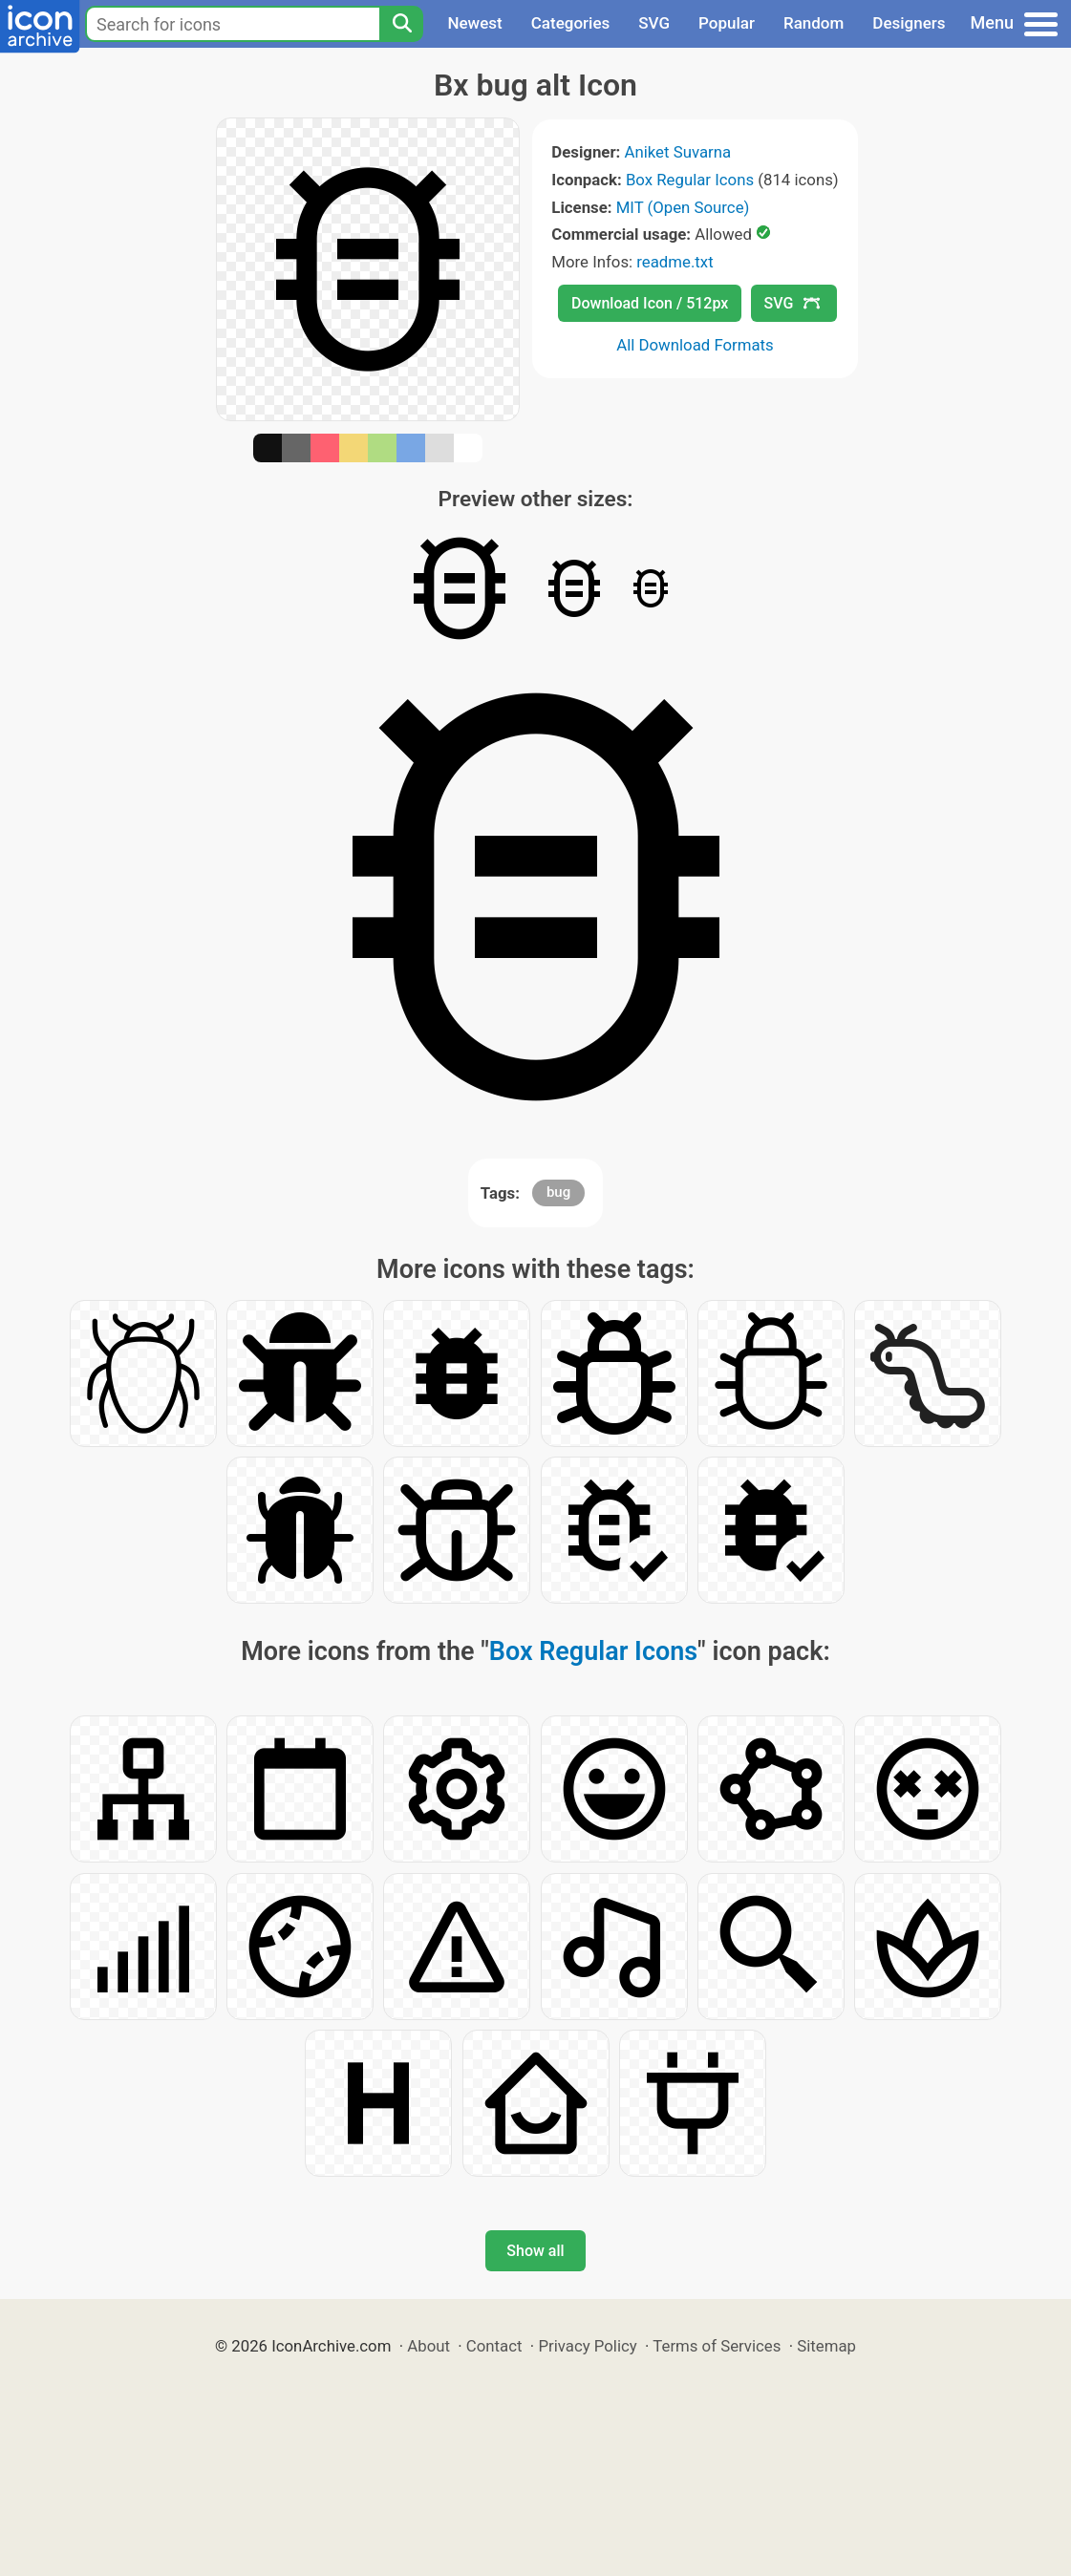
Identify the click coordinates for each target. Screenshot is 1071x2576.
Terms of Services (717, 2345)
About (428, 2345)
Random (813, 22)
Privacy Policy (587, 2345)
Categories (570, 22)
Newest (474, 22)
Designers (908, 22)
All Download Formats (695, 344)
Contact (494, 2345)
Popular (726, 22)
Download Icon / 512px (649, 303)
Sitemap (826, 2345)
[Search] (401, 24)
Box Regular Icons (690, 179)
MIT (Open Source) (683, 207)
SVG (654, 22)
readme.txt (674, 261)
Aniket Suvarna (677, 151)
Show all (535, 2251)
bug (558, 1192)
